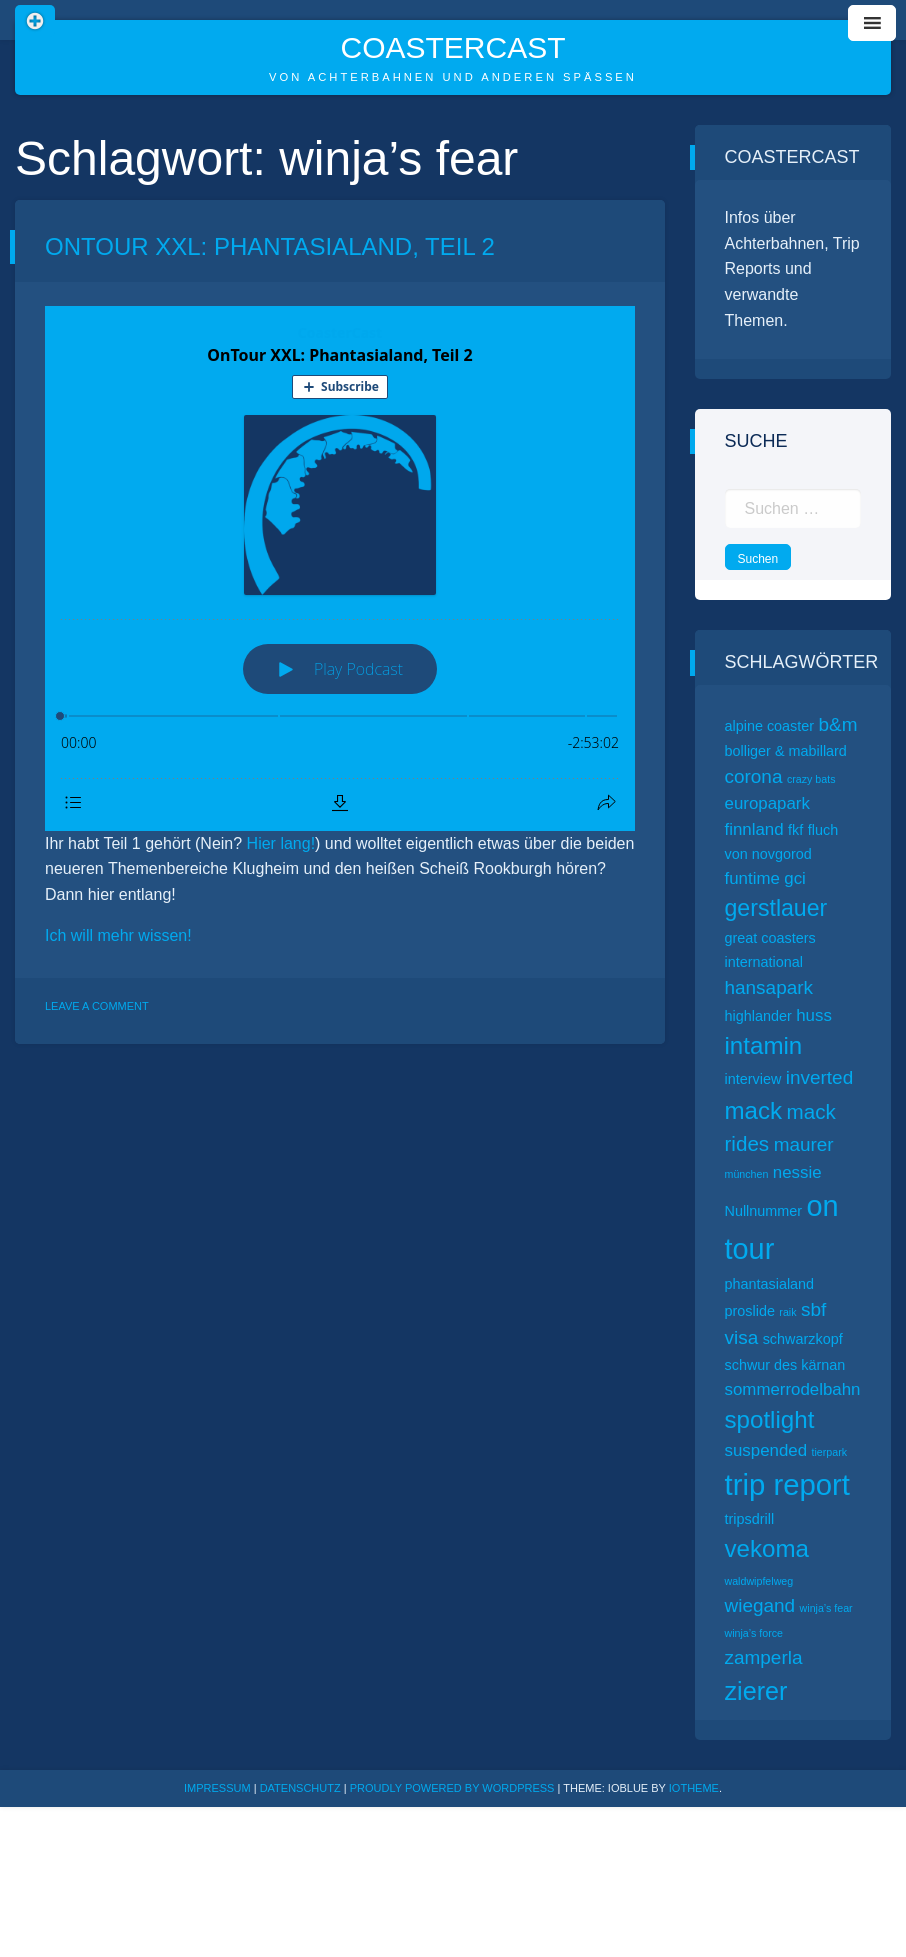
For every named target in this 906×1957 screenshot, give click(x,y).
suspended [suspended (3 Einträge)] (766, 1450)
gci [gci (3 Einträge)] (795, 878)
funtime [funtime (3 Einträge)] (752, 878)
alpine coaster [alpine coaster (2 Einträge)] (770, 726)
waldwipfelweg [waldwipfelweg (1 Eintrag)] (759, 1581)
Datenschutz (300, 1788)
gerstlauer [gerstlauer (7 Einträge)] (776, 908)
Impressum (217, 1788)
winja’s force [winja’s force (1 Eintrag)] (754, 1633)
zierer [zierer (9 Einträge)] (756, 1691)
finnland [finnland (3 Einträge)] (754, 829)
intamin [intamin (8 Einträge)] (764, 1045)
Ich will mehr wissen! (118, 935)
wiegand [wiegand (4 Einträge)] (760, 1605)
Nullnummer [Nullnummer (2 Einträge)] (764, 1211)
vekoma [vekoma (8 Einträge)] (767, 1548)
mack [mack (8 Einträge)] (754, 1110)
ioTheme (694, 1788)
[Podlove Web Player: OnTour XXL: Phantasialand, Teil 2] (340, 568)
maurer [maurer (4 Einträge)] (804, 1144)
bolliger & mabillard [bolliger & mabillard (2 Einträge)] (786, 751)
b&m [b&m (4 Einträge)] (838, 724)
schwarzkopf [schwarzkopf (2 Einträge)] (803, 1339)
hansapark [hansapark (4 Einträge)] (769, 987)
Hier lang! (281, 843)
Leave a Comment (97, 1006)
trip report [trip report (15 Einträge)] (788, 1484)
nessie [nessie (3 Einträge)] (797, 1172)
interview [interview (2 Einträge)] (753, 1079)
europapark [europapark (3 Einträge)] (767, 803)
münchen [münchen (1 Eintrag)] (747, 1174)
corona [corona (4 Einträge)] (754, 776)
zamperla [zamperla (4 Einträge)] (764, 1657)
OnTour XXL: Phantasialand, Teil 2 (270, 246)
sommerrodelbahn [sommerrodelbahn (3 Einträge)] (793, 1389)
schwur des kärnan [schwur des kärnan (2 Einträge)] (785, 1365)
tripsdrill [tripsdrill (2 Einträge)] (750, 1519)
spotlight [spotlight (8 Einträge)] (770, 1419)
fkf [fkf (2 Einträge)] (795, 830)
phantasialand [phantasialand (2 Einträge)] (770, 1284)
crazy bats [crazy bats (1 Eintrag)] (811, 779)
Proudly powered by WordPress (454, 1788)
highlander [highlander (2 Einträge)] (758, 1016)
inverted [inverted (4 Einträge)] (819, 1077)
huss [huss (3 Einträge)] (814, 1015)
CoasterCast (452, 47)
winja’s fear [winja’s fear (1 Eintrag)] (826, 1608)
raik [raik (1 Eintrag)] (787, 1312)
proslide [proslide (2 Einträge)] (750, 1311)
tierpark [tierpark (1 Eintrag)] (830, 1452)
